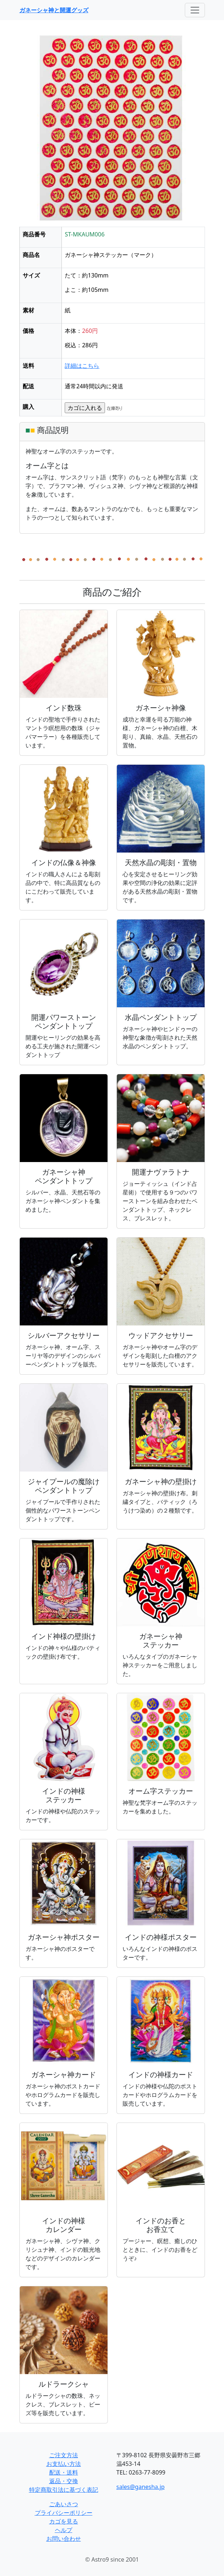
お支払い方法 (63, 2464)
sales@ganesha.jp (140, 2487)
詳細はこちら (82, 366)
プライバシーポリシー (63, 2513)
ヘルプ (63, 2530)
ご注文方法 (63, 2455)
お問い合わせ (63, 2539)
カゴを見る (63, 2521)
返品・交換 (63, 2481)
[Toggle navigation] (195, 10)
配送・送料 (63, 2472)
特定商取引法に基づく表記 (63, 2490)
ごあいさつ (63, 2504)
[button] (33, 131)
